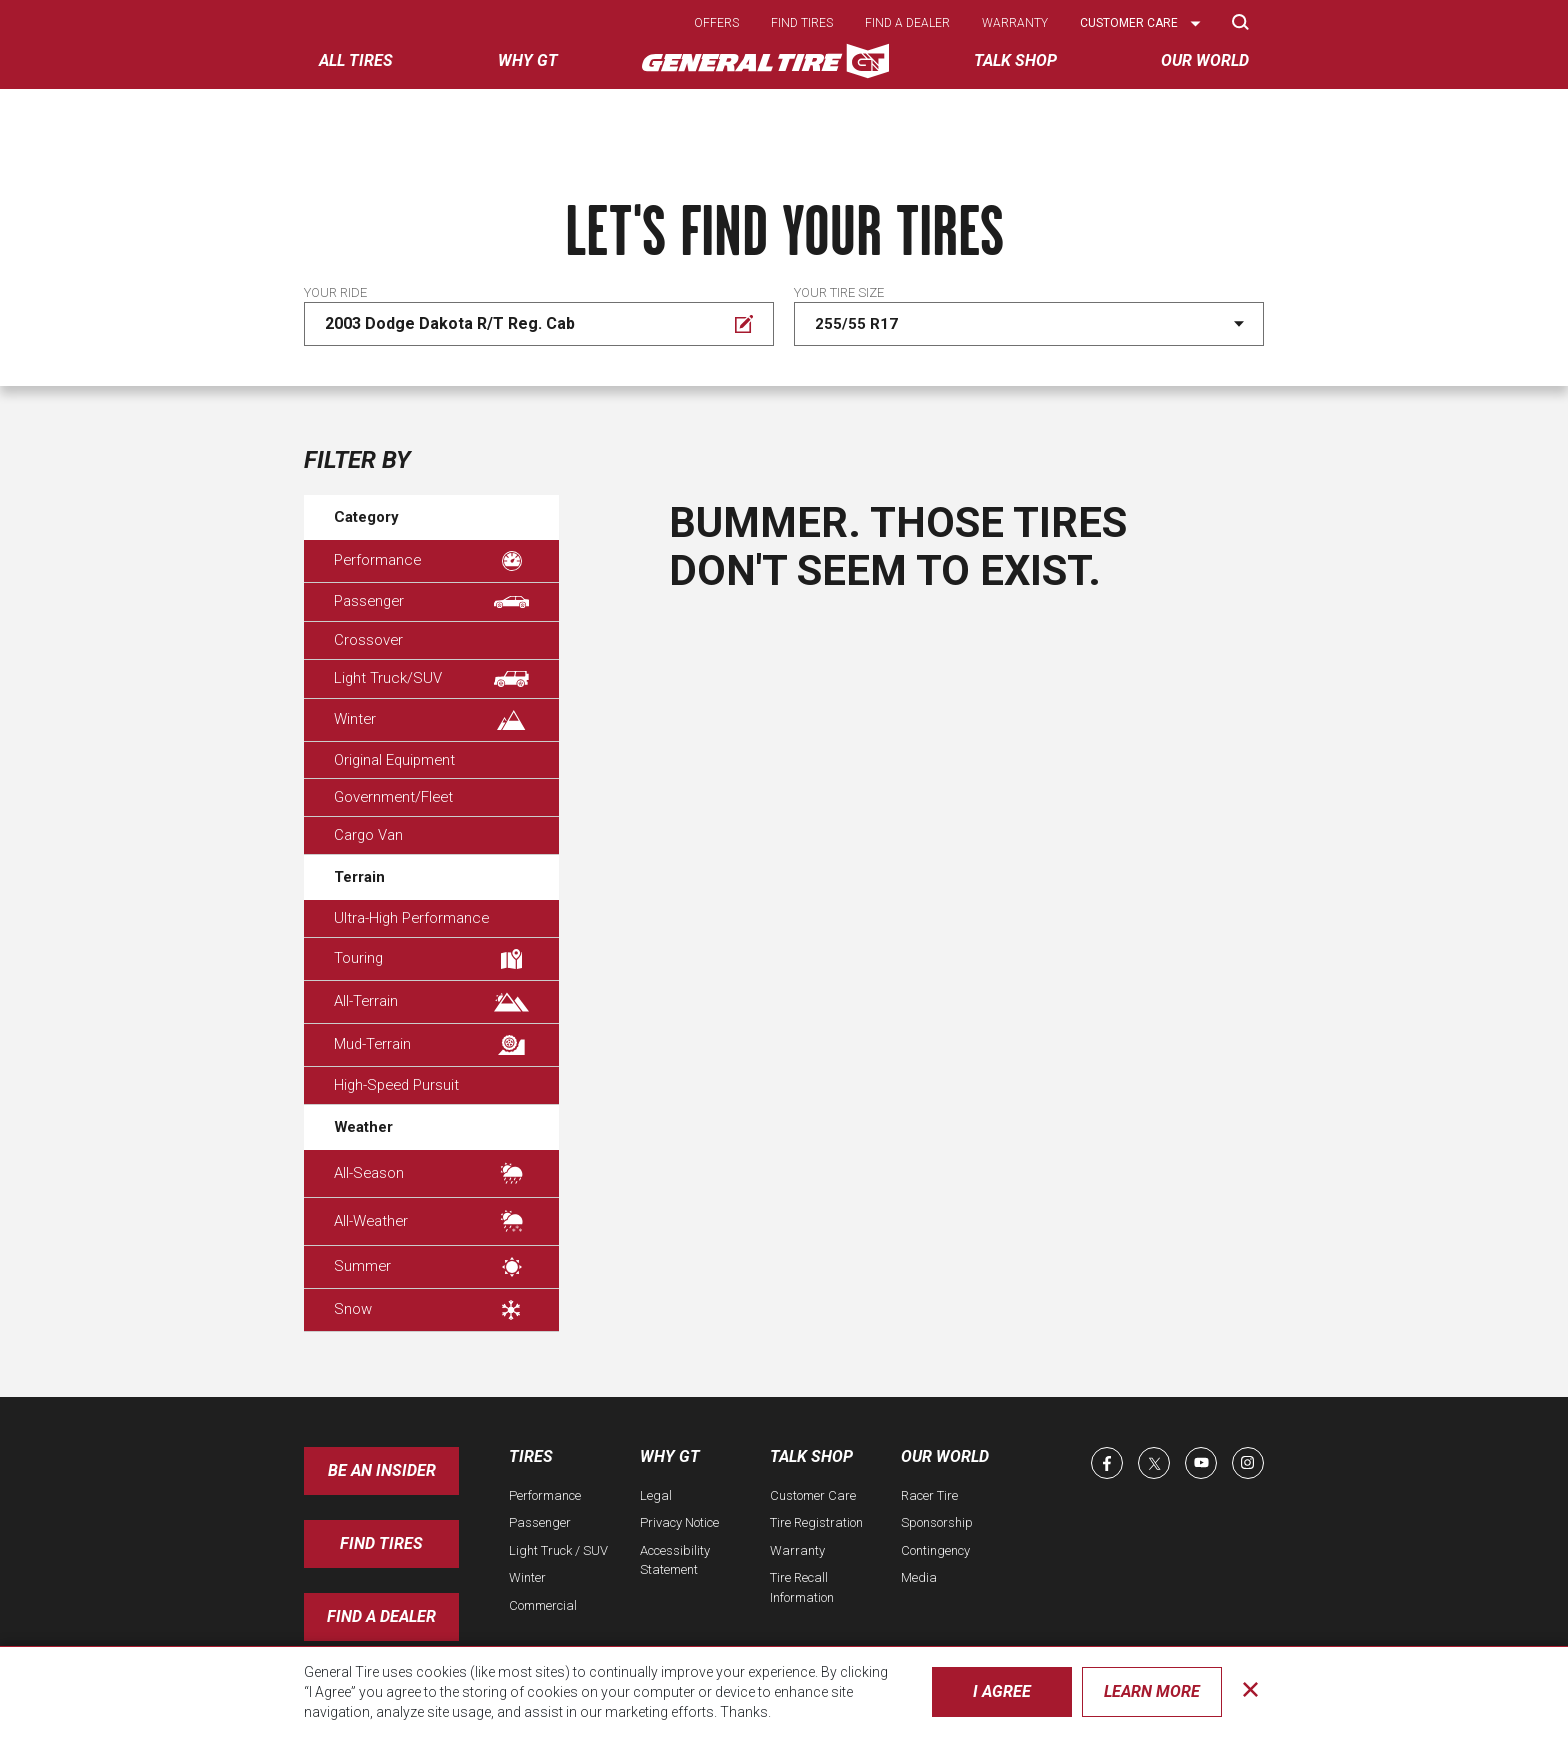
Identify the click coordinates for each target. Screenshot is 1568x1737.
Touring (431, 959)
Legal (656, 1495)
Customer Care (813, 1495)
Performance (431, 561)
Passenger (431, 601)
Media (919, 1577)
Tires (531, 1456)
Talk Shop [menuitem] (1015, 60)
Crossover (368, 640)
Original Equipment (394, 760)
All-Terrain (431, 1002)
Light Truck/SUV (431, 678)
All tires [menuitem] (356, 60)
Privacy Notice (679, 1522)
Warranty (1015, 23)
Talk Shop (811, 1456)
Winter (431, 720)
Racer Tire (929, 1495)
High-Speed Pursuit (396, 1085)
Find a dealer (907, 23)
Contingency (935, 1550)
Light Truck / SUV (558, 1550)
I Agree (1002, 1691)
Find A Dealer (381, 1616)
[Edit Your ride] (539, 324)
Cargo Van (368, 835)
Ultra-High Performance (411, 918)
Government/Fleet (393, 797)
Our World (945, 1456)
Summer (431, 1267)
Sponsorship (937, 1522)
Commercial (543, 1605)
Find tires (802, 23)
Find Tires (381, 1543)
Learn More (1152, 1691)
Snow (431, 1310)
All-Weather (431, 1221)
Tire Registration (816, 1522)
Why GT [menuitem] (528, 60)
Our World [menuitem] (1205, 60)
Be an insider (382, 1470)
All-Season (431, 1173)
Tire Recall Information (802, 1587)
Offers (716, 23)
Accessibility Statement (675, 1560)
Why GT (670, 1456)
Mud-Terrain (431, 1045)
